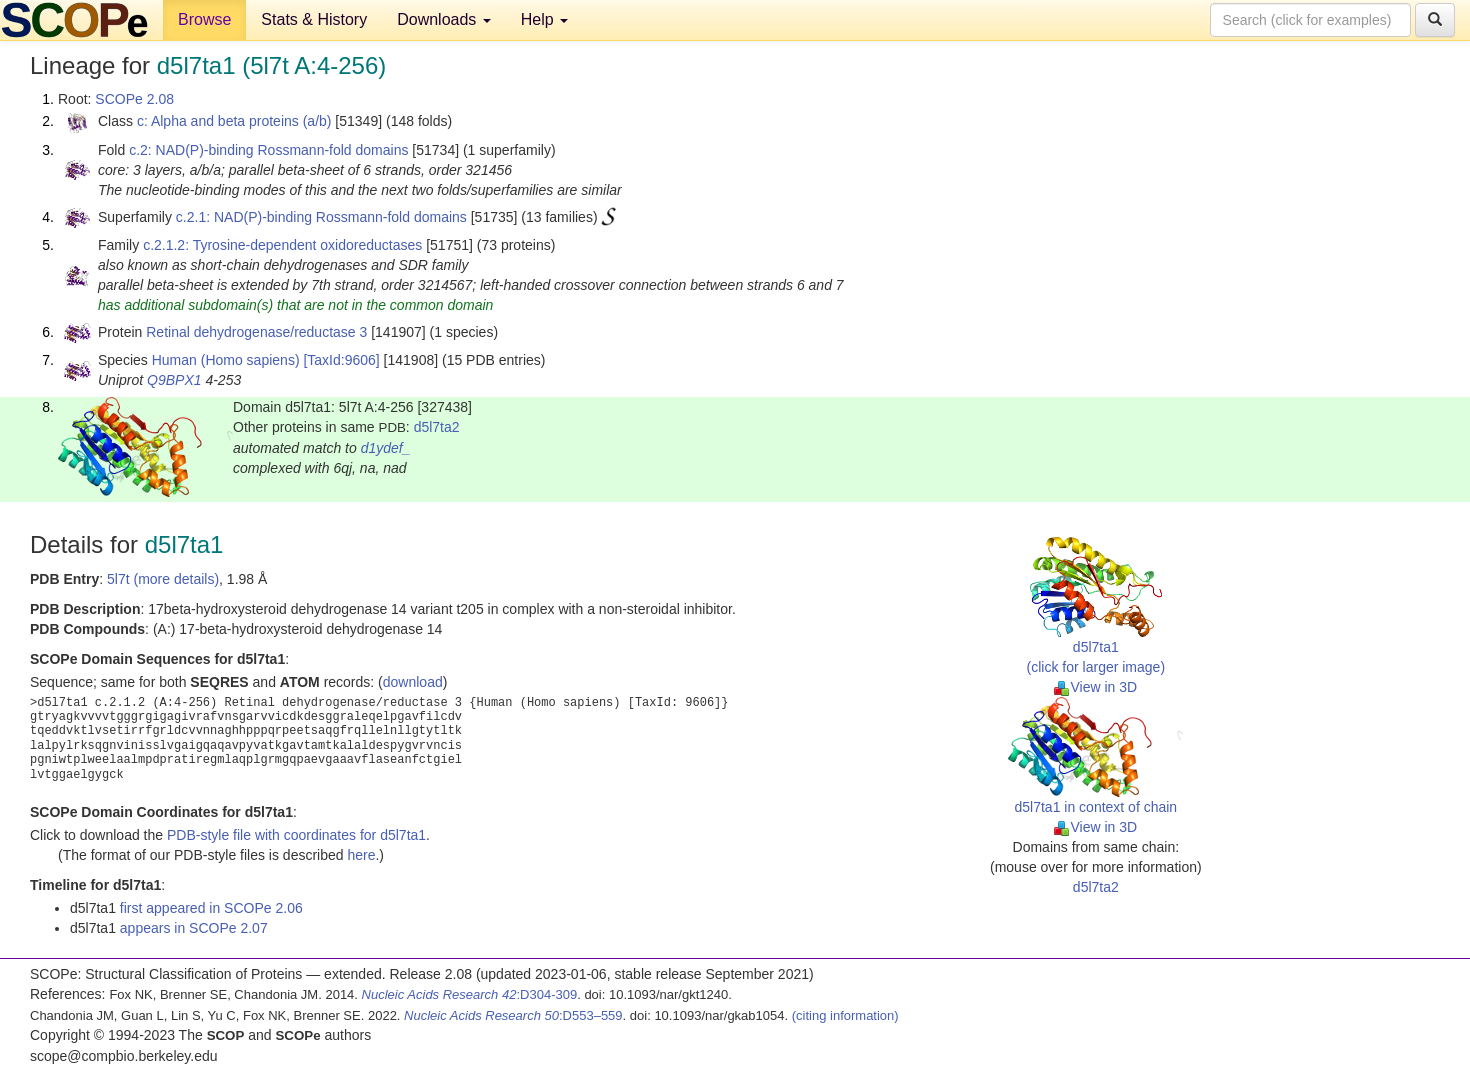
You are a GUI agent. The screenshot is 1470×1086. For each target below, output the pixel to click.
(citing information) (845, 1015)
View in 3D (1095, 687)
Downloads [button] (444, 19)
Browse (204, 19)
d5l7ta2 (437, 427)
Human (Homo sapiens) (226, 360)
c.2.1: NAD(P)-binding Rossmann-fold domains (321, 217)
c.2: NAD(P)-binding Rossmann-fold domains (268, 150)
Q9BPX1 (174, 380)
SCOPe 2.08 (134, 99)
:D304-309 (470, 994)
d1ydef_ (386, 448)
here (361, 855)
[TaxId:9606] (341, 360)
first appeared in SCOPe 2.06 (211, 908)
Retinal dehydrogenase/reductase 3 (256, 332)
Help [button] (544, 19)
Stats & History (314, 19)
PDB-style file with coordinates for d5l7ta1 (296, 835)
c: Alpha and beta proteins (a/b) (234, 121)
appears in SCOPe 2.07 (194, 928)
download (413, 682)
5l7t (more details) (163, 579)
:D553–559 (513, 1015)
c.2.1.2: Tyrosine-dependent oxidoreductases (282, 245)
